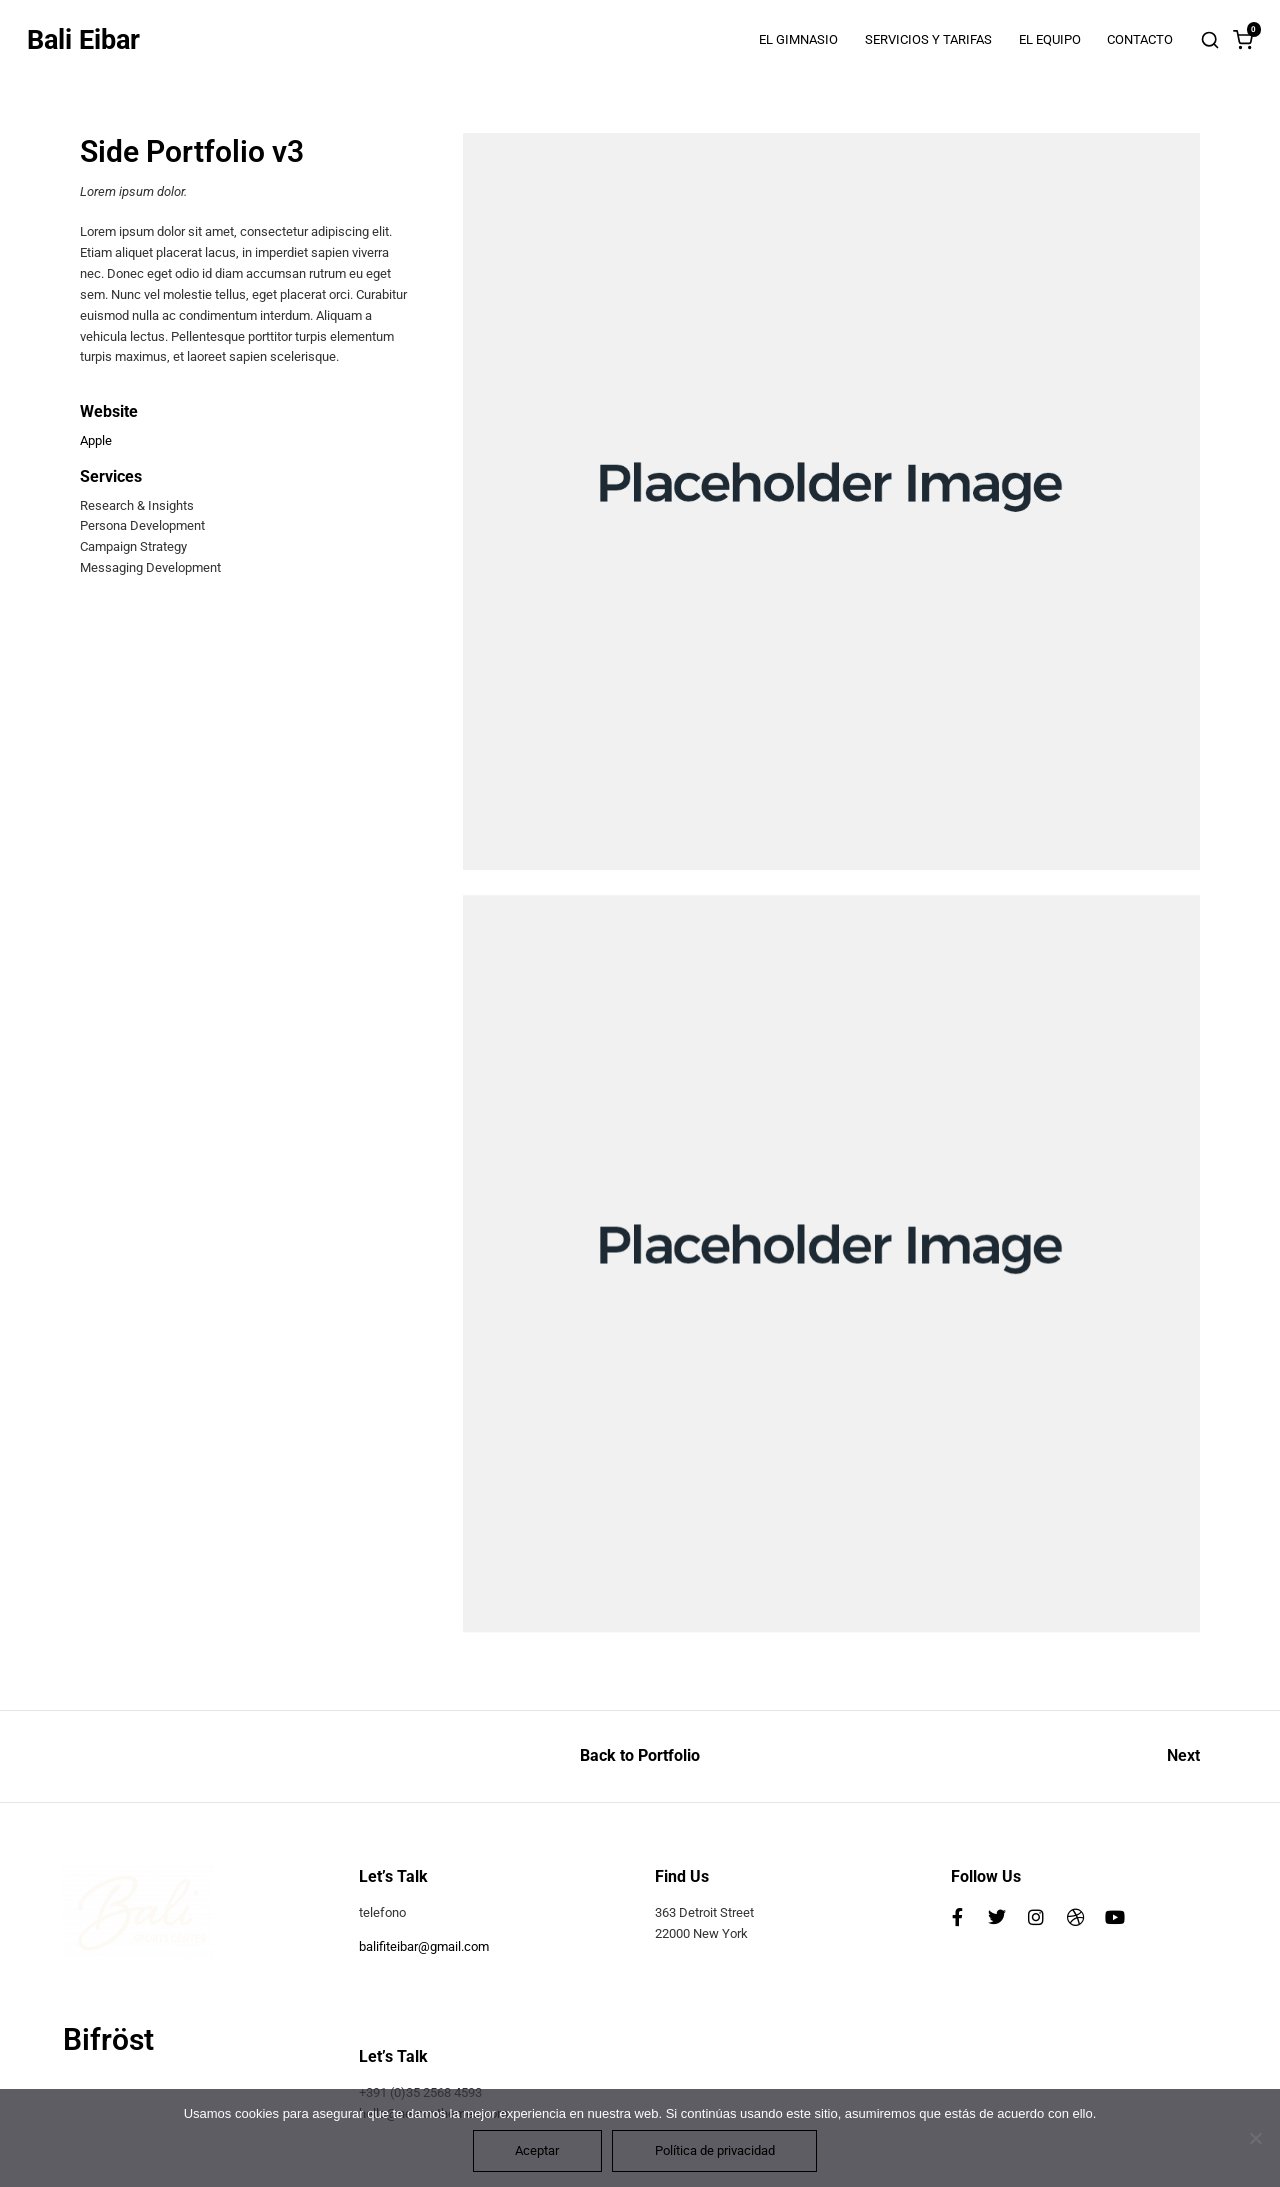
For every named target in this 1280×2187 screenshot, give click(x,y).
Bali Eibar (83, 40)
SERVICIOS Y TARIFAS (928, 39)
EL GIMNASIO (798, 39)
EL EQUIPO (1050, 39)
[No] (1255, 2138)
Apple (96, 440)
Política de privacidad (715, 2150)
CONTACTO (1140, 39)
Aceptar (537, 2150)
